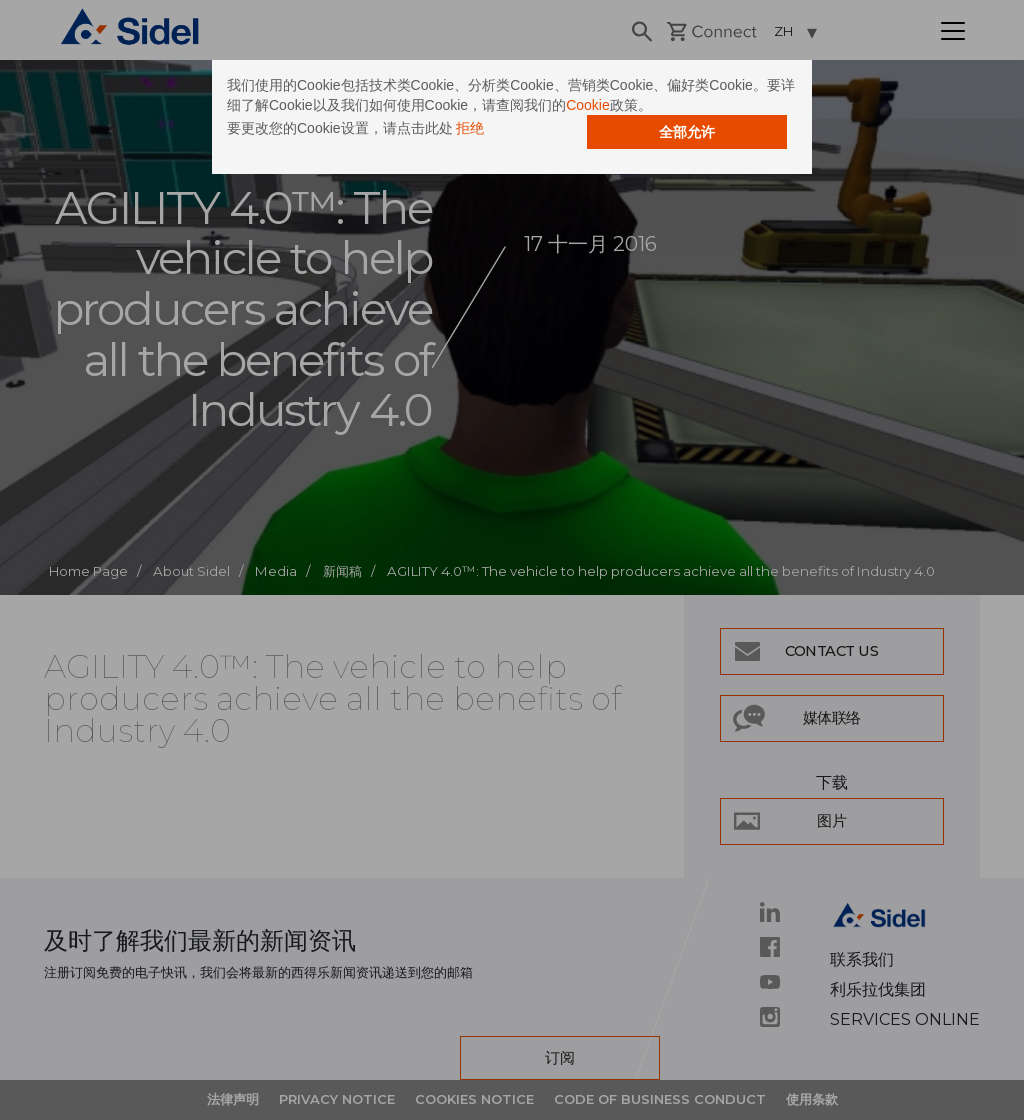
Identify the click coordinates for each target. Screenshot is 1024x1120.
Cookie (588, 105)
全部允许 (687, 132)
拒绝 (470, 128)
